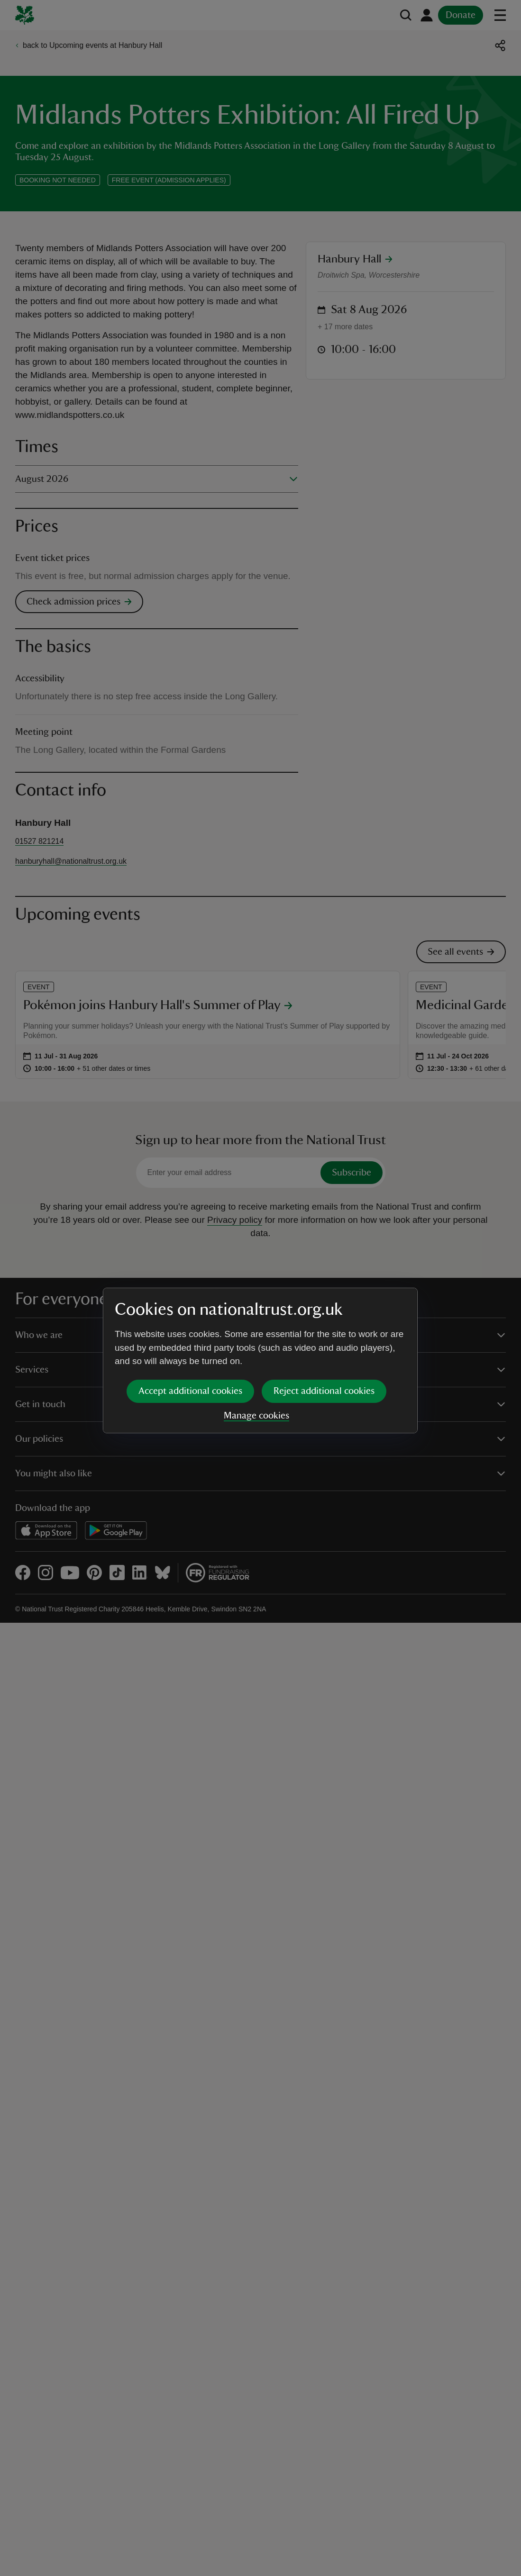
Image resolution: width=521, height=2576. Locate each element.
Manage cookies (256, 1342)
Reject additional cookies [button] (324, 1318)
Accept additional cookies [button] (190, 1318)
